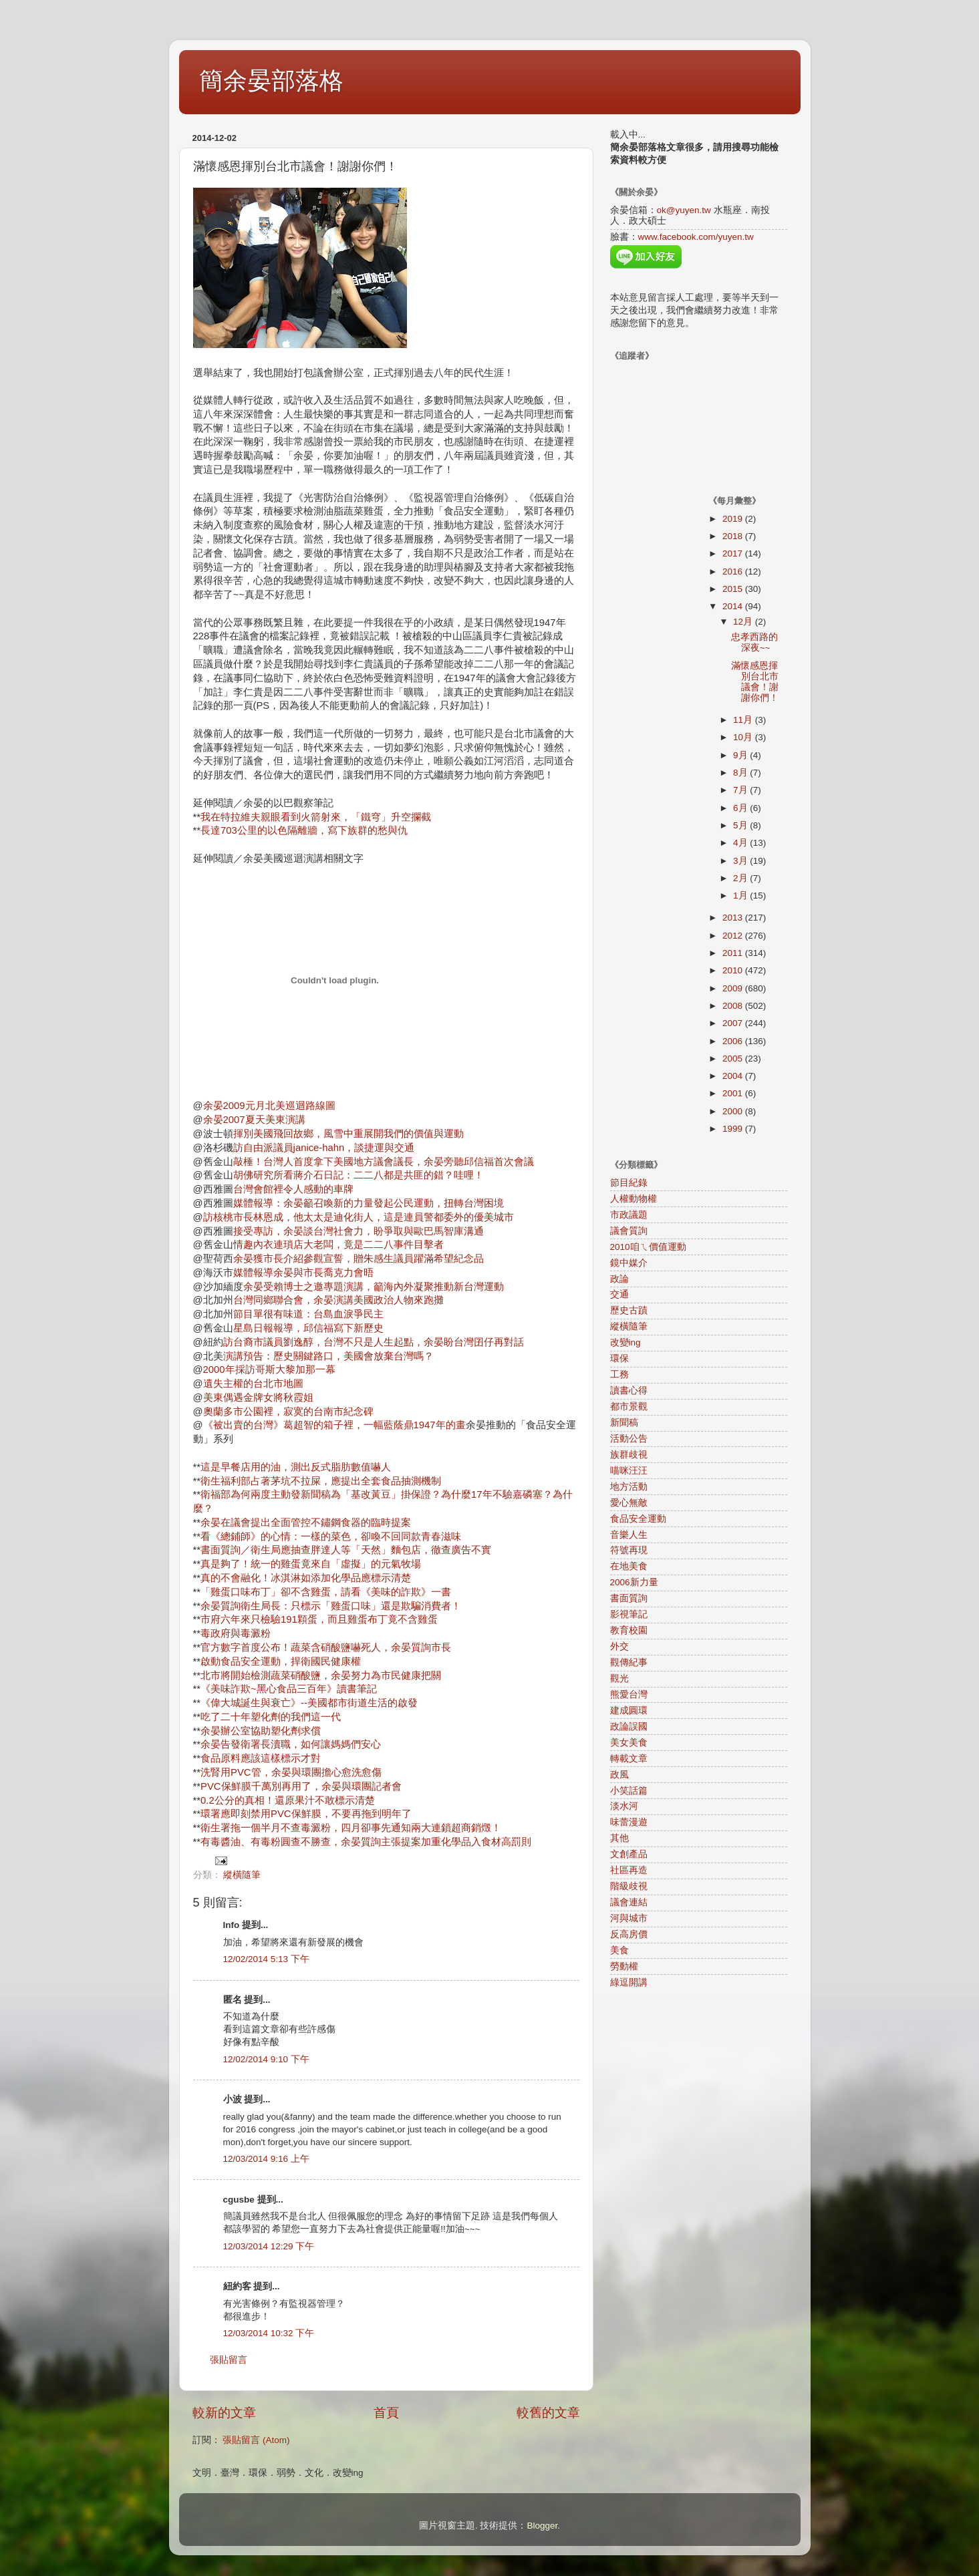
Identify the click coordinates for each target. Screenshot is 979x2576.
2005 (733, 1059)
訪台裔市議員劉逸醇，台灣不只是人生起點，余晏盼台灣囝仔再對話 (373, 1342)
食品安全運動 (638, 1519)
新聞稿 (624, 1423)
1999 (733, 1129)
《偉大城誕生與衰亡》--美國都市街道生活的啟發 (309, 1703)
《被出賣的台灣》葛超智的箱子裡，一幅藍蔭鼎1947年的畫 (334, 1425)
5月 (741, 825)
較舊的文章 (548, 2413)
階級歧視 (629, 1886)
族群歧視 (629, 1455)
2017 (733, 553)
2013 (733, 918)
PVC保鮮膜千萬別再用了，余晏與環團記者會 (301, 1786)
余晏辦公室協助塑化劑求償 (260, 1731)
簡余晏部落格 (271, 80)
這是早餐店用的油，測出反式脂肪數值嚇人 (295, 1467)
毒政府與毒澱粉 (235, 1633)
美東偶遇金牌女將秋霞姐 (258, 1397)
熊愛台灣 (629, 1694)
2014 (733, 606)
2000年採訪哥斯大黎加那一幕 (269, 1369)
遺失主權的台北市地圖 (253, 1383)
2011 (733, 953)
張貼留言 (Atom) (256, 2440)
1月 (741, 896)
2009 (733, 988)
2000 (733, 1111)
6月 (741, 808)
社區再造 (629, 1870)
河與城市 (629, 1918)
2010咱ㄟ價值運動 (648, 1247)
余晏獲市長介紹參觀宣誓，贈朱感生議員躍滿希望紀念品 (358, 1258)
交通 (619, 1294)
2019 (733, 519)
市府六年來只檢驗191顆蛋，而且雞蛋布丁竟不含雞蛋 (319, 1619)
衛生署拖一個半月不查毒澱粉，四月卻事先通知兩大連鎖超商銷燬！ (350, 1827)
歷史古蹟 (629, 1310)
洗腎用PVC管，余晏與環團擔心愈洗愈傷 (291, 1772)
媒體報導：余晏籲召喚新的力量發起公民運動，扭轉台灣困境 (368, 1203)
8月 (741, 773)
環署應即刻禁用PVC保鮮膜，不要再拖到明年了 (306, 1813)
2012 (733, 936)
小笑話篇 (629, 1791)
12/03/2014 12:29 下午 (269, 2246)
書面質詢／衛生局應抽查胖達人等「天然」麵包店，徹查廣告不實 (345, 1550)
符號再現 (629, 1550)
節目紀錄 (629, 1183)
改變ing (625, 1342)
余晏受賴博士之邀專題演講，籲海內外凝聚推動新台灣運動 (373, 1286)
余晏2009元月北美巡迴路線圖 (269, 1105)
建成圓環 (629, 1711)
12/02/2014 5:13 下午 (266, 1959)
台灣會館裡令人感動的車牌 (293, 1189)
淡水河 (624, 1806)
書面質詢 (629, 1598)
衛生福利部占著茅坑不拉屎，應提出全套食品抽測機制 (320, 1481)
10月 (744, 737)
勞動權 (624, 1966)
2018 (733, 536)
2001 (733, 1093)
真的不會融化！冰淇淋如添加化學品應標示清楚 (305, 1578)
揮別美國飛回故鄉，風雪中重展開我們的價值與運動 (348, 1133)
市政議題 (629, 1215)
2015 (733, 589)
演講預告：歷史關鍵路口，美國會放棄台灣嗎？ (328, 1356)
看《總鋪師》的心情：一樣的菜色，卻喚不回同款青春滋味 (330, 1536)
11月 (744, 720)
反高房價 (629, 1934)
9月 (741, 755)
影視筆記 (629, 1614)
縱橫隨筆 (242, 1875)
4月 (741, 843)
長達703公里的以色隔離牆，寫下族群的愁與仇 (304, 830)
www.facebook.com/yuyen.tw (696, 237)
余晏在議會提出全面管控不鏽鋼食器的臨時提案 (305, 1522)
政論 (619, 1279)
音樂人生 (629, 1535)
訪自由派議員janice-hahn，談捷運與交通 (324, 1147)
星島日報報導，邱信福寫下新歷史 (308, 1328)
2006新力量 (634, 1582)
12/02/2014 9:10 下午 (266, 2059)
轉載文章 (629, 1759)
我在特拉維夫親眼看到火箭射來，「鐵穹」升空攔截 (315, 817)
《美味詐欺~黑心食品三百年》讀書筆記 (288, 1688)
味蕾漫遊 (629, 1822)
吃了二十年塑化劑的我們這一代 (270, 1717)
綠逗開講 (629, 1982)
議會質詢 (629, 1231)
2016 (733, 572)
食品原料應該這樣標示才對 (260, 1758)
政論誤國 (629, 1727)
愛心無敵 (629, 1503)
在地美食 (629, 1566)
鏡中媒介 (629, 1263)
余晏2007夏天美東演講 (254, 1119)
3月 (741, 861)
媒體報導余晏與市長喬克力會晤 (303, 1272)
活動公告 (629, 1439)
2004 (733, 1076)
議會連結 (629, 1902)
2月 (741, 878)
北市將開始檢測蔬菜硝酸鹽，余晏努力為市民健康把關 (320, 1675)
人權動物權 (633, 1199)
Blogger (542, 2526)
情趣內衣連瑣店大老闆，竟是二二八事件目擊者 (338, 1244)
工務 (619, 1375)
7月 (741, 790)
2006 (733, 1041)
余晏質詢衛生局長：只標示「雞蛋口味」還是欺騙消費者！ (330, 1606)
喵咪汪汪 (629, 1471)
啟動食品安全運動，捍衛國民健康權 (280, 1661)
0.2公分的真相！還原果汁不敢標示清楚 (287, 1800)
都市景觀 (629, 1407)
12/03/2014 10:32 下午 (269, 2333)
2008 (733, 1006)
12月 (744, 622)
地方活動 (629, 1487)
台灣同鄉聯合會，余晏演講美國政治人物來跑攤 (338, 1300)
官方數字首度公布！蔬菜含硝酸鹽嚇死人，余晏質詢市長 (325, 1647)
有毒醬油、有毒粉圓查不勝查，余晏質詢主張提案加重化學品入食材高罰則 (365, 1841)
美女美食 (629, 1743)
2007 (733, 1023)
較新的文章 (224, 2413)
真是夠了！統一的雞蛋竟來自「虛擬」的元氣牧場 (310, 1564)
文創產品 (629, 1854)
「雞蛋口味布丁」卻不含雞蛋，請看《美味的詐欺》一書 (325, 1592)
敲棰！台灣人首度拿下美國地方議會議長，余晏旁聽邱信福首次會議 (383, 1161)
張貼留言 (228, 2360)
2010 (733, 970)
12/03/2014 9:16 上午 (266, 2159)
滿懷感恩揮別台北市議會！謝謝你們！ (755, 682)
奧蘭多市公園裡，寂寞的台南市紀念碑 (288, 1411)
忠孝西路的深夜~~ (754, 642)
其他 (619, 1838)
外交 (619, 1646)
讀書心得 (629, 1391)
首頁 (386, 2413)
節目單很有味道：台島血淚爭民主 (308, 1314)
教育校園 (629, 1630)
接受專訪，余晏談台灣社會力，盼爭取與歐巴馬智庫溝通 (358, 1231)
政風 (619, 1775)
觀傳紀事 (629, 1662)
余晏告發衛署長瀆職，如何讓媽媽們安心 (290, 1744)
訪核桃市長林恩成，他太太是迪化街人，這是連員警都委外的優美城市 (358, 1217)
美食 (619, 1950)
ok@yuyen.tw (684, 210)
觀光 (619, 1678)
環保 (619, 1358)
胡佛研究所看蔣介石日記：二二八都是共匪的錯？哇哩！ (358, 1175)
